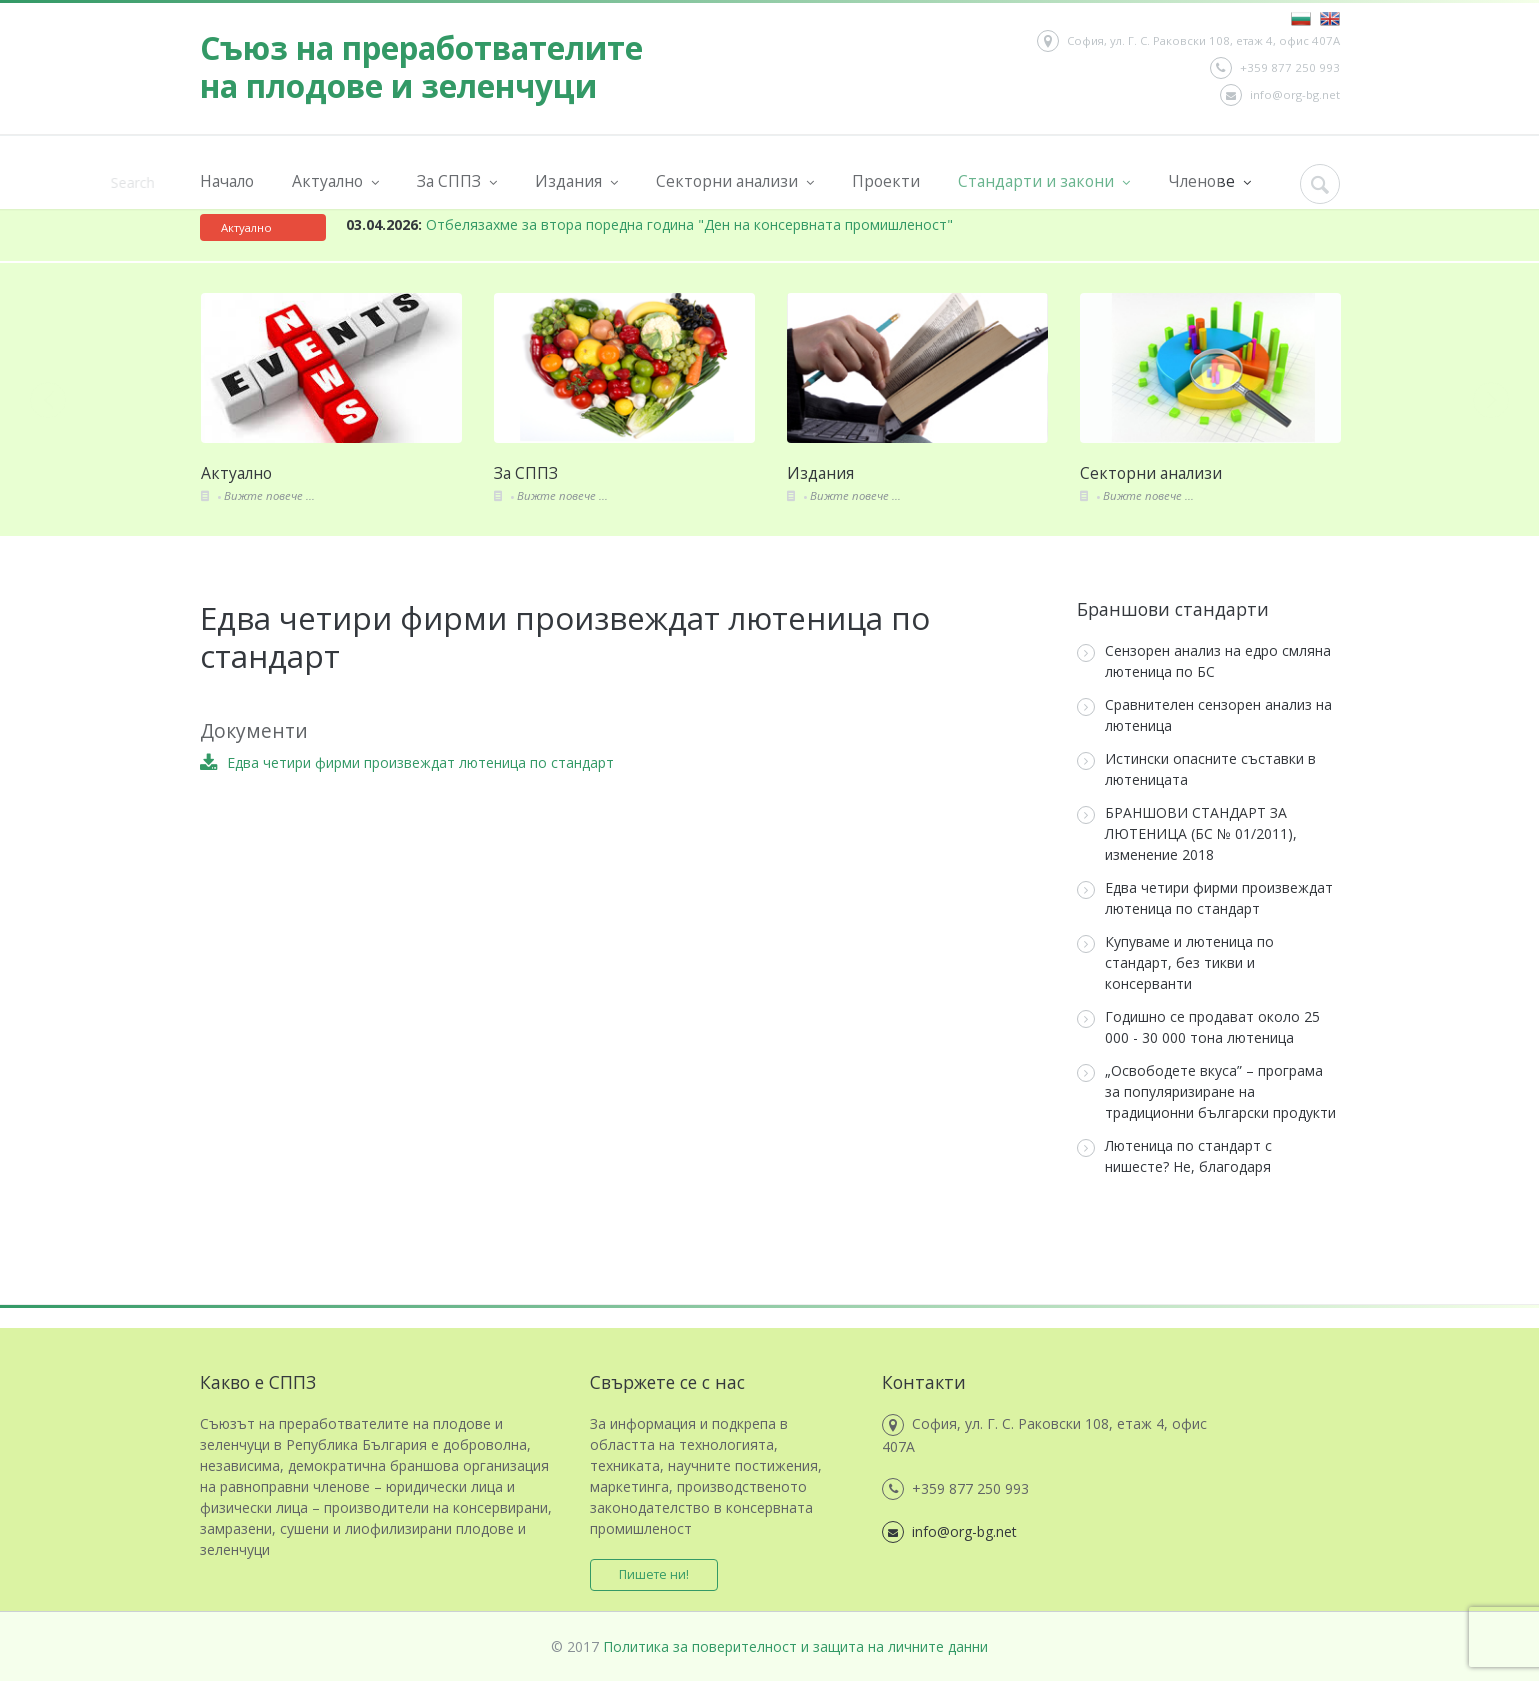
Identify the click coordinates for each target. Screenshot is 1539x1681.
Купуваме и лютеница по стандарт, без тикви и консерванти (1175, 962)
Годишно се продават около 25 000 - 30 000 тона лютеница (1198, 1027)
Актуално (335, 181)
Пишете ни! (655, 1574)
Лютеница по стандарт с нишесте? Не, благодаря (1174, 1156)
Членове (1209, 181)
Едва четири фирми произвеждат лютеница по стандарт (1205, 898)
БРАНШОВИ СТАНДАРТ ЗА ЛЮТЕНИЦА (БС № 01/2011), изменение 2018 (1187, 833)
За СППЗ (457, 181)
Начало (227, 181)
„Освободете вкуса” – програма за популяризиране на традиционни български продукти (1206, 1091)
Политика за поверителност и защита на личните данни (795, 1646)
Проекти (886, 181)
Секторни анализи (735, 181)
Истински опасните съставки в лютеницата (1196, 769)
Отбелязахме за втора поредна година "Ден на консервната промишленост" (649, 224)
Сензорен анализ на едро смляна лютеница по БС (1204, 661)
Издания (576, 181)
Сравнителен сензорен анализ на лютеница (1204, 715)
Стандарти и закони (1044, 181)
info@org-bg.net (1280, 95)
